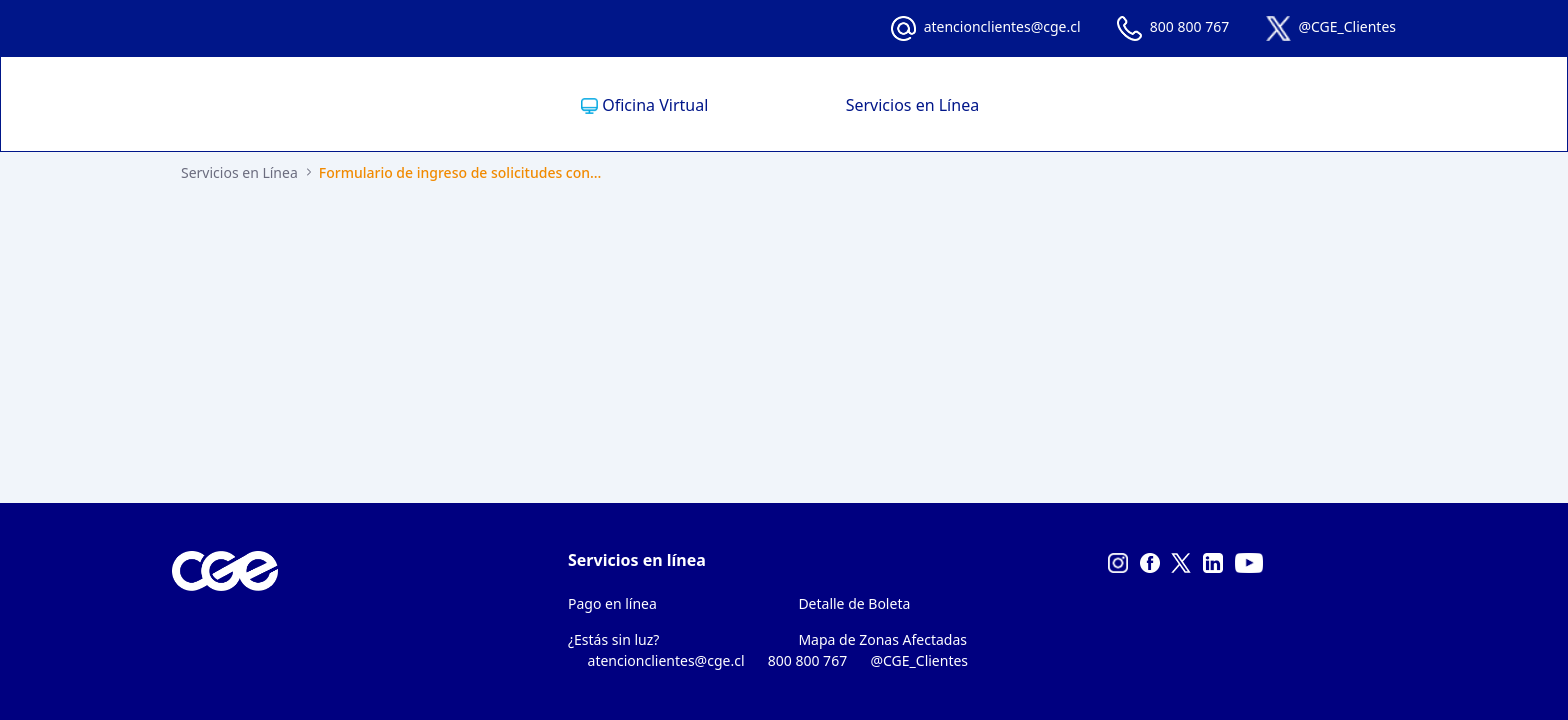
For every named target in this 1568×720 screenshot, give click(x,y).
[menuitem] (689, 105)
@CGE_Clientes (1347, 26)
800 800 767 (1189, 26)
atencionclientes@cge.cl (1002, 26)
